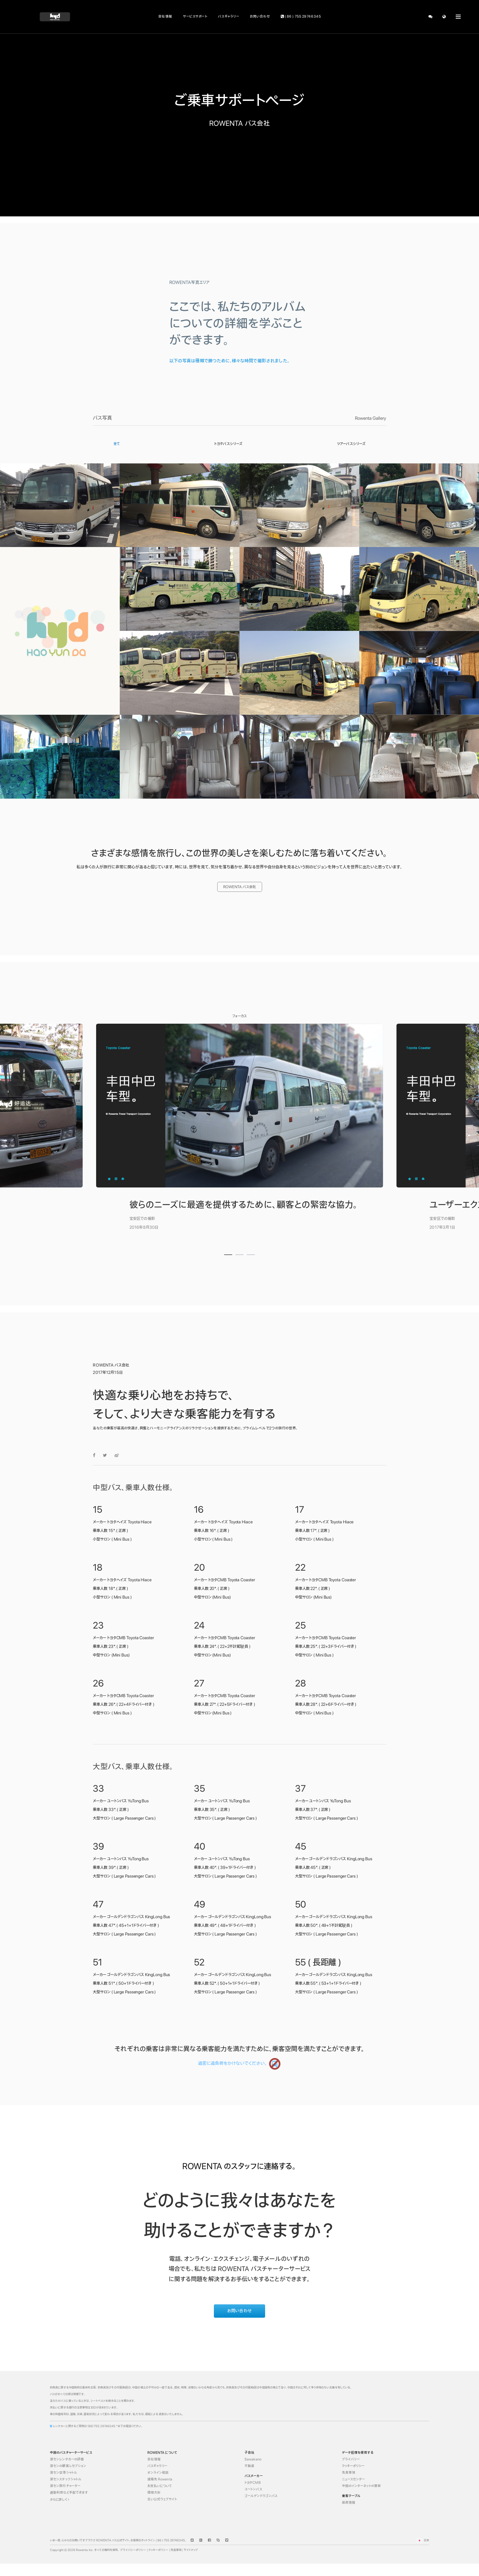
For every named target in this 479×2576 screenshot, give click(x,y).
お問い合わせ (260, 16)
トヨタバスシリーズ (228, 443)
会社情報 (165, 16)
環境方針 (154, 2492)
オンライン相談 (158, 2472)
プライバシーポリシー (133, 2550)
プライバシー (351, 2459)
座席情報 (348, 2502)
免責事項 (348, 2472)
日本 (422, 2540)
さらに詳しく (59, 2499)
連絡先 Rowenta (159, 2479)
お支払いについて (159, 2486)
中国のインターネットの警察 (361, 2486)
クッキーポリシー (353, 2466)
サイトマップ (191, 2550)
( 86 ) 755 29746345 (301, 16)
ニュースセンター (353, 2479)
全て (116, 443)
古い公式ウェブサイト (162, 2499)
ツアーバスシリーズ (351, 443)
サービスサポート (195, 16)
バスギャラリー (228, 16)
